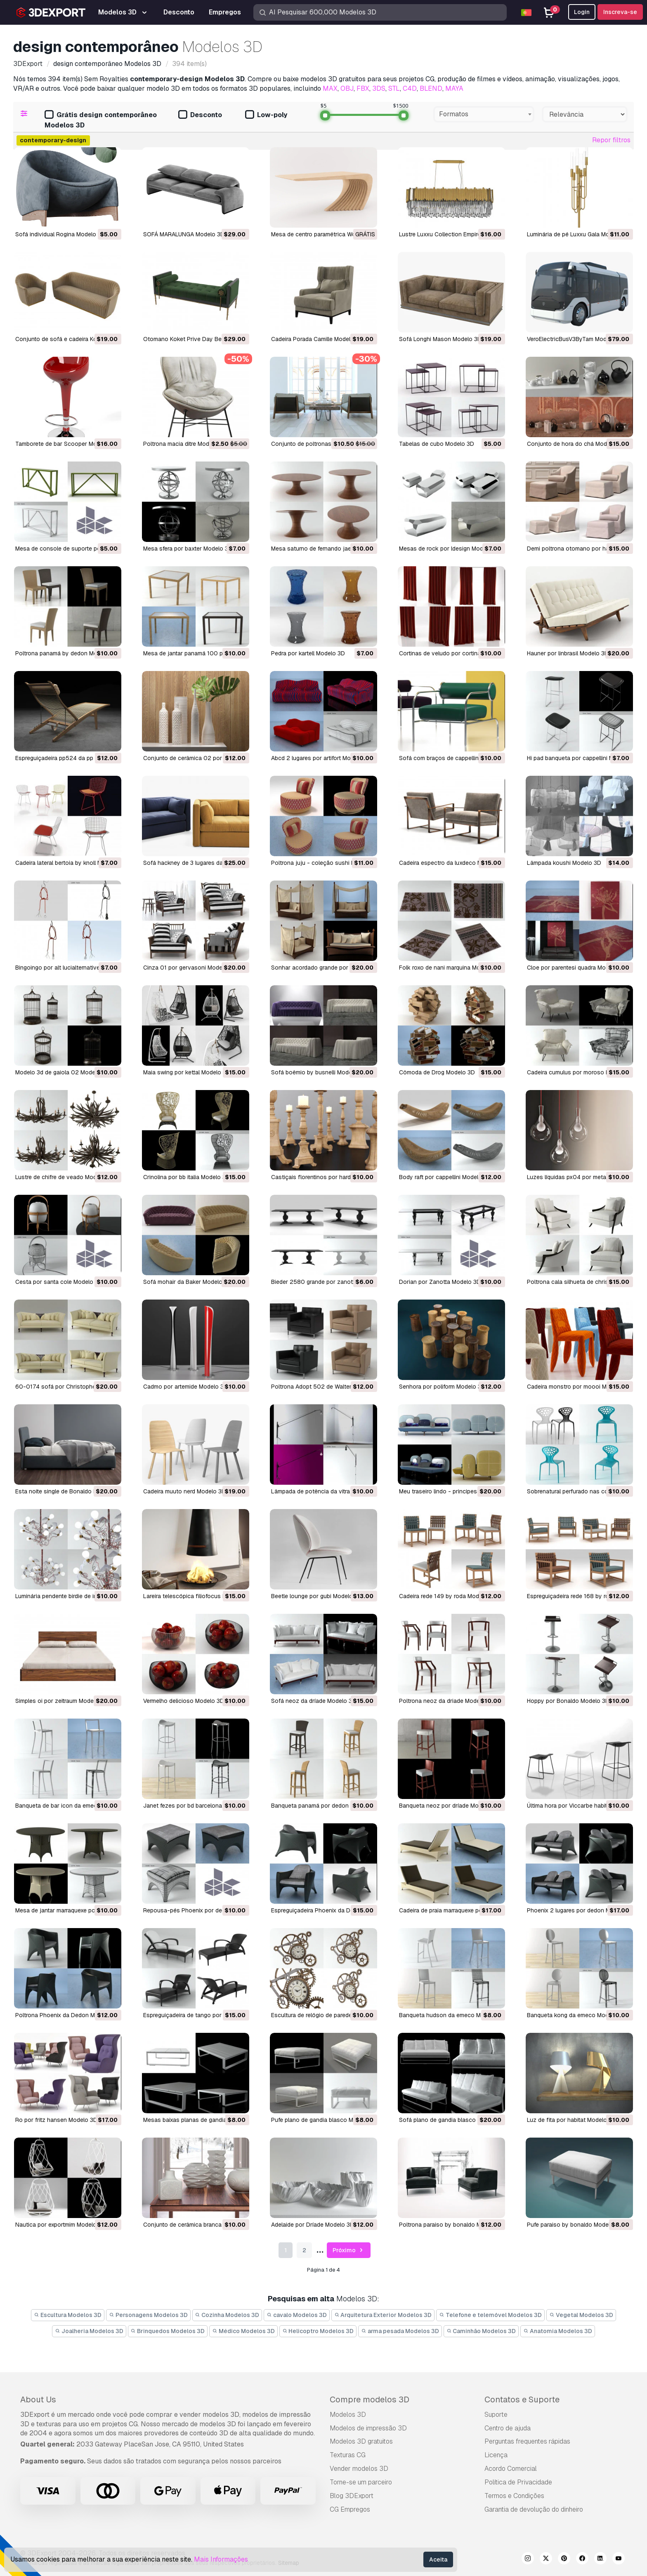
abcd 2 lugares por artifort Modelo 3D (321, 758)
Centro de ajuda (507, 2428)
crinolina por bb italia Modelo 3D (186, 1177)
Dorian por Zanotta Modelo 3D (440, 1282)
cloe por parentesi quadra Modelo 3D (576, 967)
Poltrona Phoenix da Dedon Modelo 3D (67, 2015)
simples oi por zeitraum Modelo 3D (61, 1701)
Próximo (349, 2250)
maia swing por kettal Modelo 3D (186, 1072)
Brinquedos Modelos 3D (168, 2331)
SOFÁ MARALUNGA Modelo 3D (183, 234)
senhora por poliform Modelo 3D (442, 1386)
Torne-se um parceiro (361, 2482)
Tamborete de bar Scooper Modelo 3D (66, 443)
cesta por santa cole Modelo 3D (58, 1282)
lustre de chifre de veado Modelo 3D (64, 1177)
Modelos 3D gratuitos (361, 2441)
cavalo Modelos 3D (297, 2315)
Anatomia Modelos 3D (557, 2331)
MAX (330, 88)
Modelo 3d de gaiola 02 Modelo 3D (62, 1072)
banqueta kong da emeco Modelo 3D (576, 2015)
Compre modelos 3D (369, 2399)
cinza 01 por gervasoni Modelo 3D (189, 967)
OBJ (347, 88)
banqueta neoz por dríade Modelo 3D (449, 1805)
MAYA (454, 88)
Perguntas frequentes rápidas (527, 2441)
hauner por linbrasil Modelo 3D (568, 653)
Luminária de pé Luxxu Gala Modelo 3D (578, 234)
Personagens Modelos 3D (148, 2315)
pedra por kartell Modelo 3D (308, 653)
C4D (410, 88)
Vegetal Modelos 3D (581, 2315)
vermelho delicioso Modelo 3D (183, 1701)
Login (582, 12)
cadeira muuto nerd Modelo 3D (184, 1491)
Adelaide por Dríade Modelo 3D (312, 2224)
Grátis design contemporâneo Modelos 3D (101, 120)
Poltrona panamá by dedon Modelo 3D (66, 653)
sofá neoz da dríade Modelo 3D (313, 1701)
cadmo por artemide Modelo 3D (185, 1386)
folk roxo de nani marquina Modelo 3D (450, 967)
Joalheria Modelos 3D (89, 2331)
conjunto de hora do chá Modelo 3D (575, 443)
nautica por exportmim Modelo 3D (60, 2224)
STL (394, 88)
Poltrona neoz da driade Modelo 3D (446, 1701)
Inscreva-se (620, 12)
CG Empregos (350, 2509)
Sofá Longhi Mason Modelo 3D (440, 339)
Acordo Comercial (510, 2468)
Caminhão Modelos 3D (481, 2331)
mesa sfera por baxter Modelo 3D (187, 548)
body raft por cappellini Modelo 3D (445, 1177)
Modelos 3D (348, 2414)
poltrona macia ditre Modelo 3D (185, 443)
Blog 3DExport (351, 2495)
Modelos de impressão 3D (368, 2428)
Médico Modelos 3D (243, 2331)
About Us (38, 2399)
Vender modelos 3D (359, 2468)
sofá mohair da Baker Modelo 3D (187, 1282)
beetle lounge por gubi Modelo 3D (316, 1596)
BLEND (431, 88)
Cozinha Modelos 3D (227, 2315)
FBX (363, 88)
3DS (378, 88)
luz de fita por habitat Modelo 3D (571, 2120)
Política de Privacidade (518, 2482)
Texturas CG (348, 2455)
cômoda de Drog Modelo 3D (437, 1072)
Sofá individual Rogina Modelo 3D (60, 234)
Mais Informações (221, 2559)
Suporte (496, 2414)
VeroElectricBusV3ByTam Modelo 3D (575, 339)
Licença (496, 2455)
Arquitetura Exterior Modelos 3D (383, 2315)
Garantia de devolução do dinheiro (533, 2509)
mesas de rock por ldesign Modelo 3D (450, 548)
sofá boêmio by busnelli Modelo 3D (318, 1072)
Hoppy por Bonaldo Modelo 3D (568, 1701)
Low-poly (266, 115)
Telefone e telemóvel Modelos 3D (490, 2315)
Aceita (438, 2559)
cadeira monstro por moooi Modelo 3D (579, 1386)
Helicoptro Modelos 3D (318, 2331)
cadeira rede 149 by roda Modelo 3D (447, 1596)
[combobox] (483, 114)
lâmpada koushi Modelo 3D (564, 863)
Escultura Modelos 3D (68, 2315)
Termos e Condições (514, 2495)
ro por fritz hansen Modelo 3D (56, 2120)
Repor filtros (611, 140)
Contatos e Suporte (522, 2399)
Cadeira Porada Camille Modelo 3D (317, 339)
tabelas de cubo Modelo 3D (436, 443)
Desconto (200, 115)
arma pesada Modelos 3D (400, 2331)
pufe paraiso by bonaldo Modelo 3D (575, 2224)
